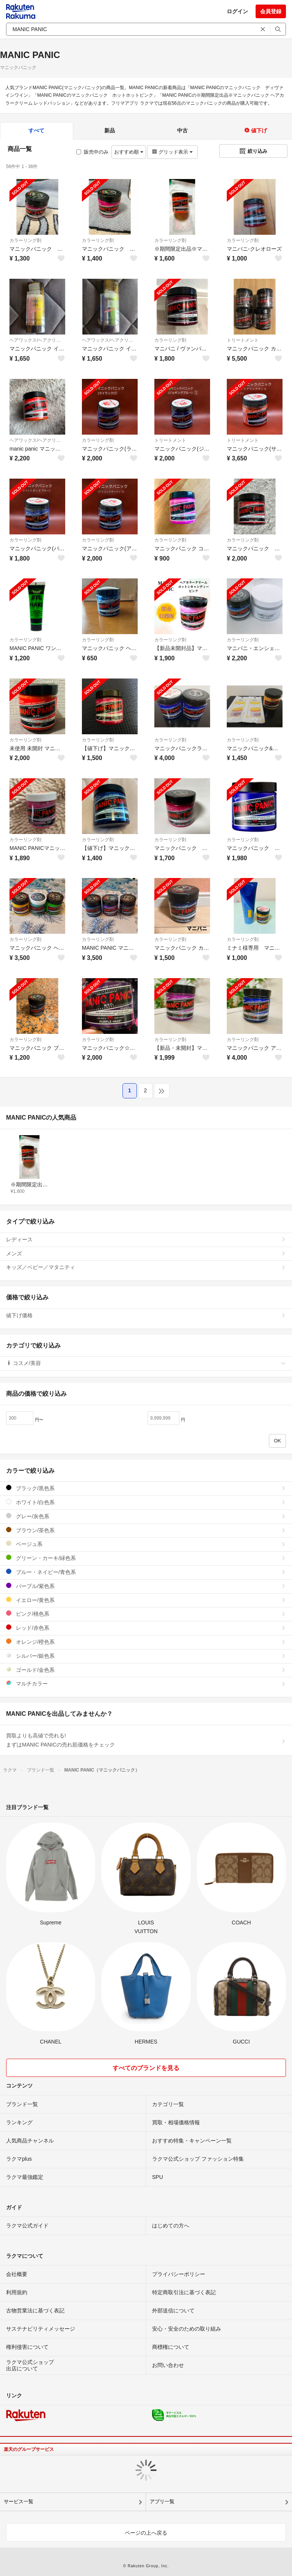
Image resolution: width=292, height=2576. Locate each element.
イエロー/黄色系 (146, 1600)
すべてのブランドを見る (146, 2068)
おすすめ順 (128, 152)
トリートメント (243, 340)
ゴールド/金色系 (146, 1670)
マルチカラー (146, 1683)
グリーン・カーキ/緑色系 (146, 1558)
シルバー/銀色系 (146, 1655)
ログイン (237, 11)
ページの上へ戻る (146, 2533)
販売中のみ (92, 152)
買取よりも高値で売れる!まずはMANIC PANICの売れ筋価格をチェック (146, 1740)
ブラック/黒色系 (146, 1488)
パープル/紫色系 (146, 1586)
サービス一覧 (18, 2501)
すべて (36, 130)
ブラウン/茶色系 (146, 1530)
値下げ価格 (146, 1315)
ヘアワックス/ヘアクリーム (37, 340)
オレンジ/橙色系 (146, 1641)
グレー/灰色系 (146, 1516)
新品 (109, 130)
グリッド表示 (172, 152)
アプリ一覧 (162, 2501)
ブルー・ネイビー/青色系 (146, 1572)
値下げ (255, 130)
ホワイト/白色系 (146, 1502)
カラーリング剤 (25, 240)
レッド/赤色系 (146, 1627)
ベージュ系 (146, 1544)
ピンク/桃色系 (146, 1613)
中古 (182, 130)
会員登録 (270, 11)
